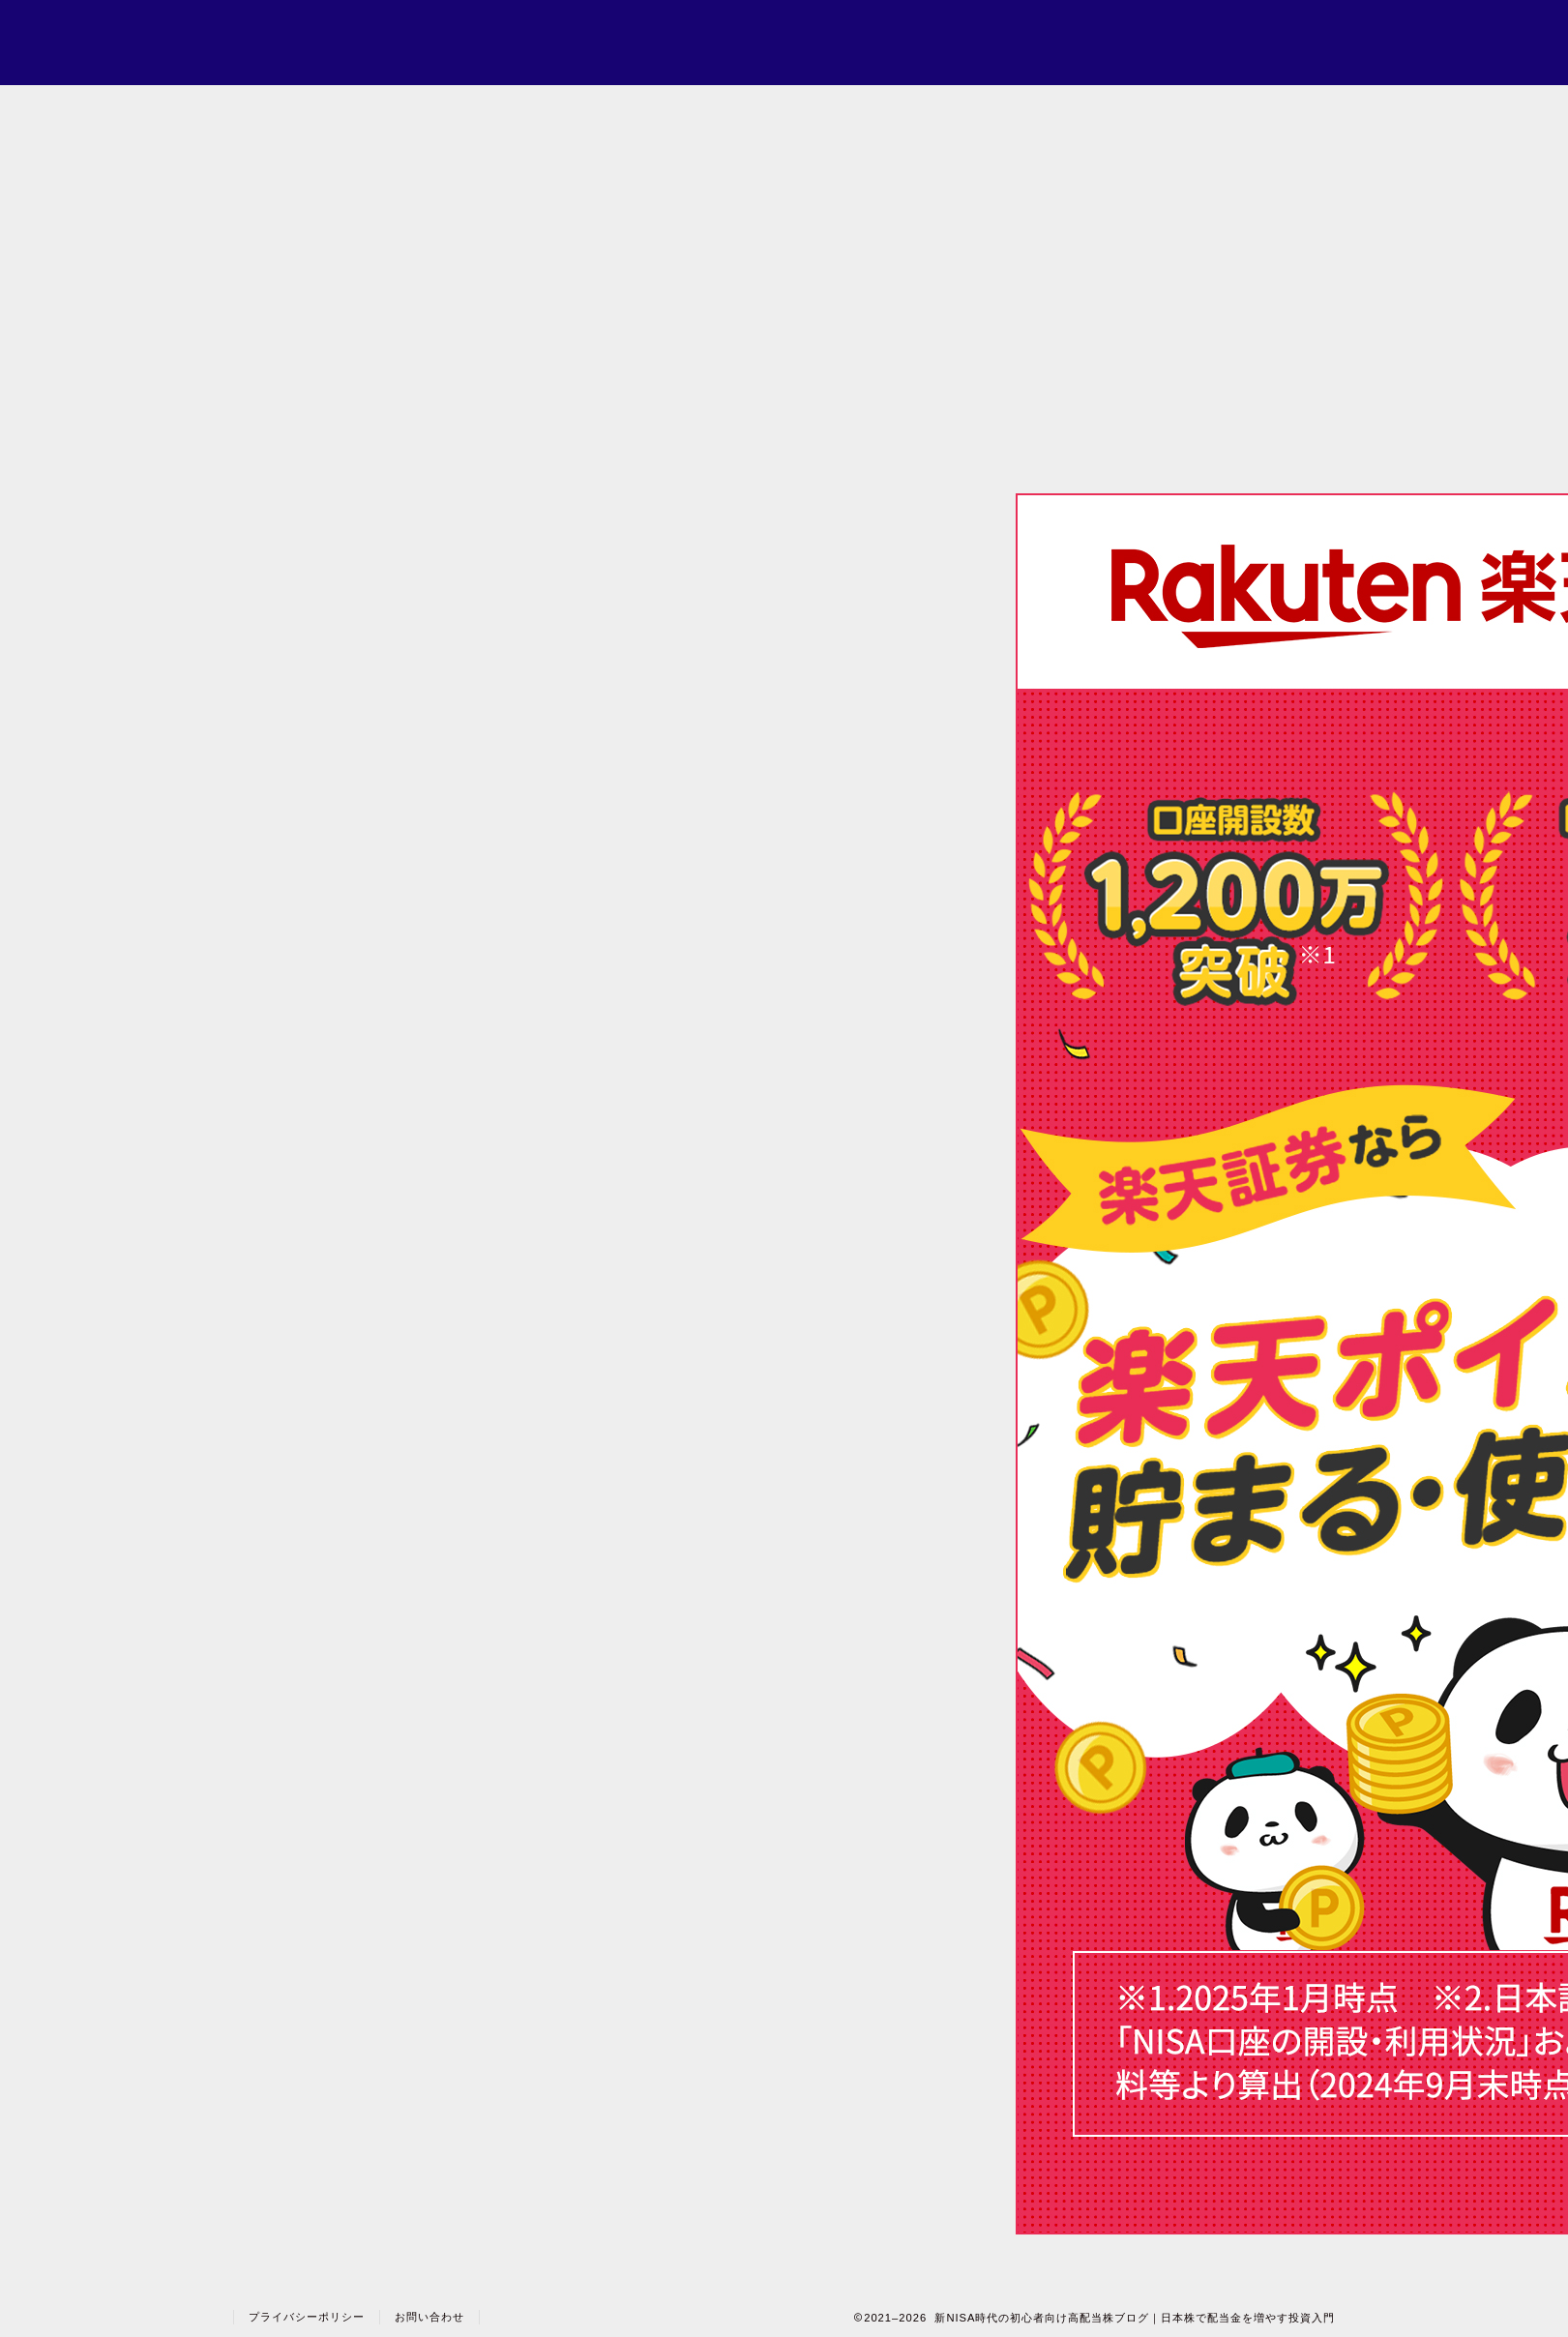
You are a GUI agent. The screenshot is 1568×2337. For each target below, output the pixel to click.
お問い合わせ (429, 2316)
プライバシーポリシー (307, 2316)
